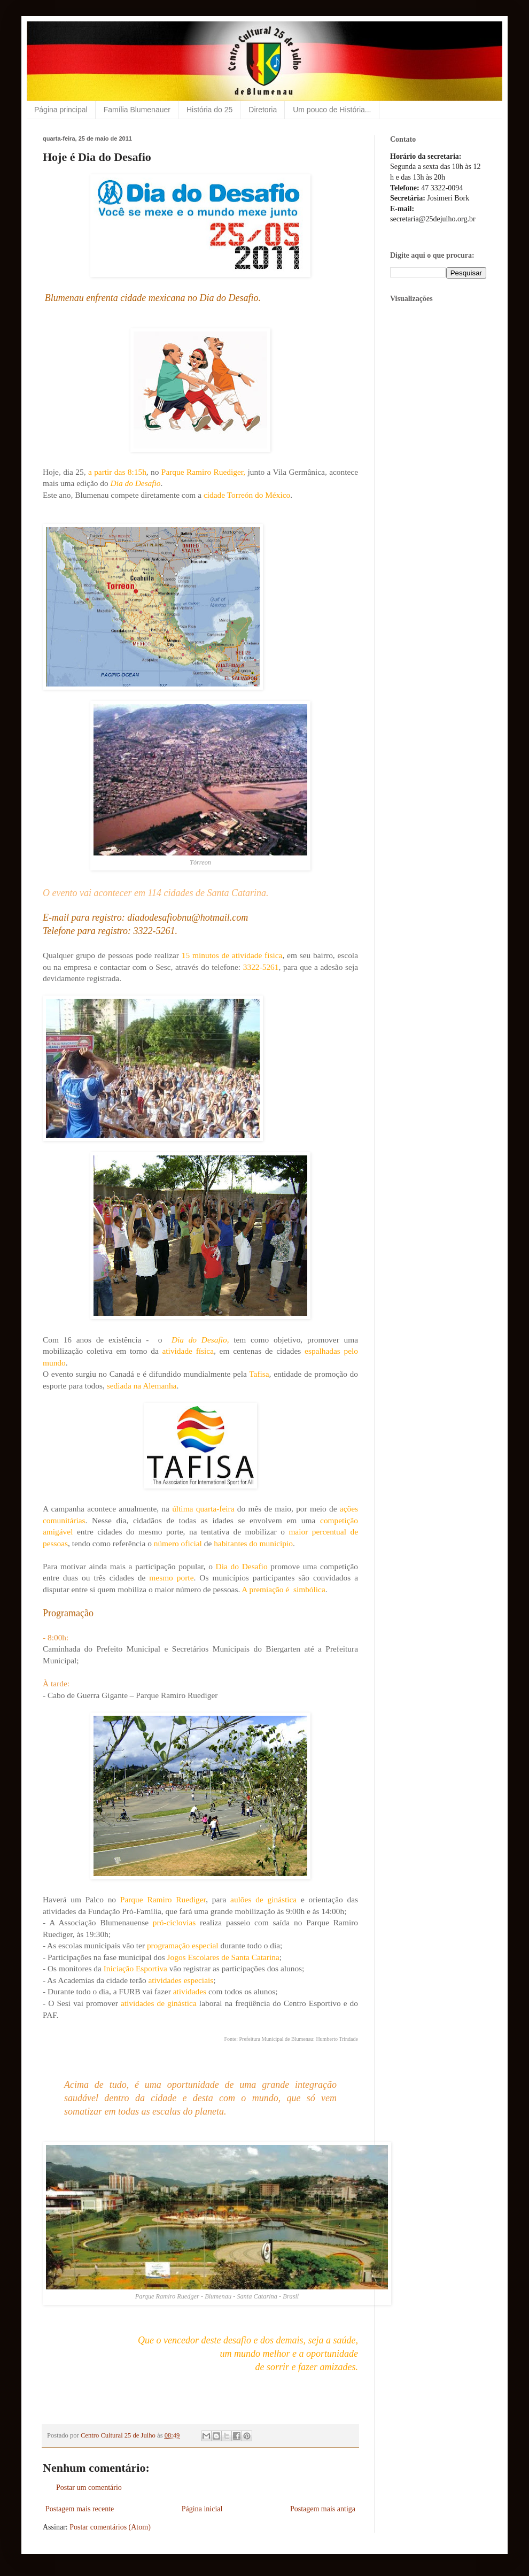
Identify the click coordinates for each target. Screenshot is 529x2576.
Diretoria (262, 109)
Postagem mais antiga (322, 2509)
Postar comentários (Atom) (110, 2527)
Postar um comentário (89, 2488)
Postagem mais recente (79, 2509)
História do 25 (209, 109)
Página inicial (202, 2509)
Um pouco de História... (332, 109)
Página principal (61, 109)
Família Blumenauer (137, 109)
